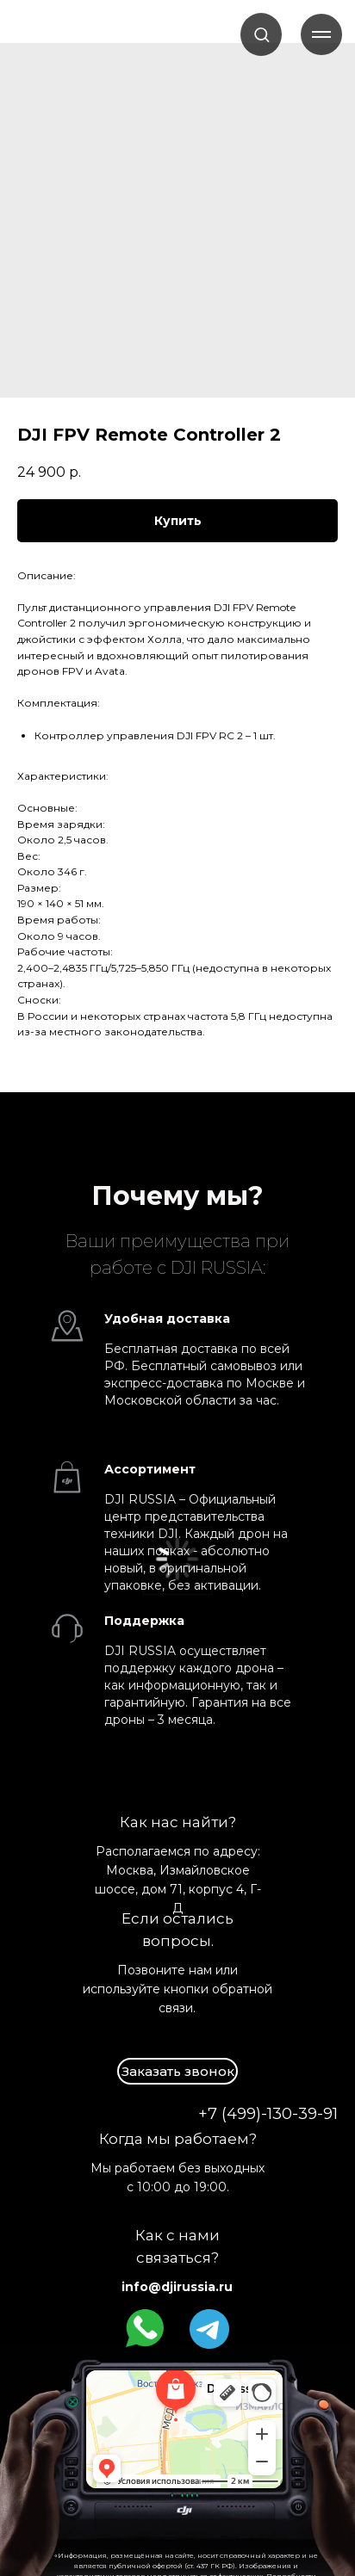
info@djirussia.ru (177, 2287)
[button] (261, 34)
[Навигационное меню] (321, 34)
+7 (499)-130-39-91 (268, 2113)
